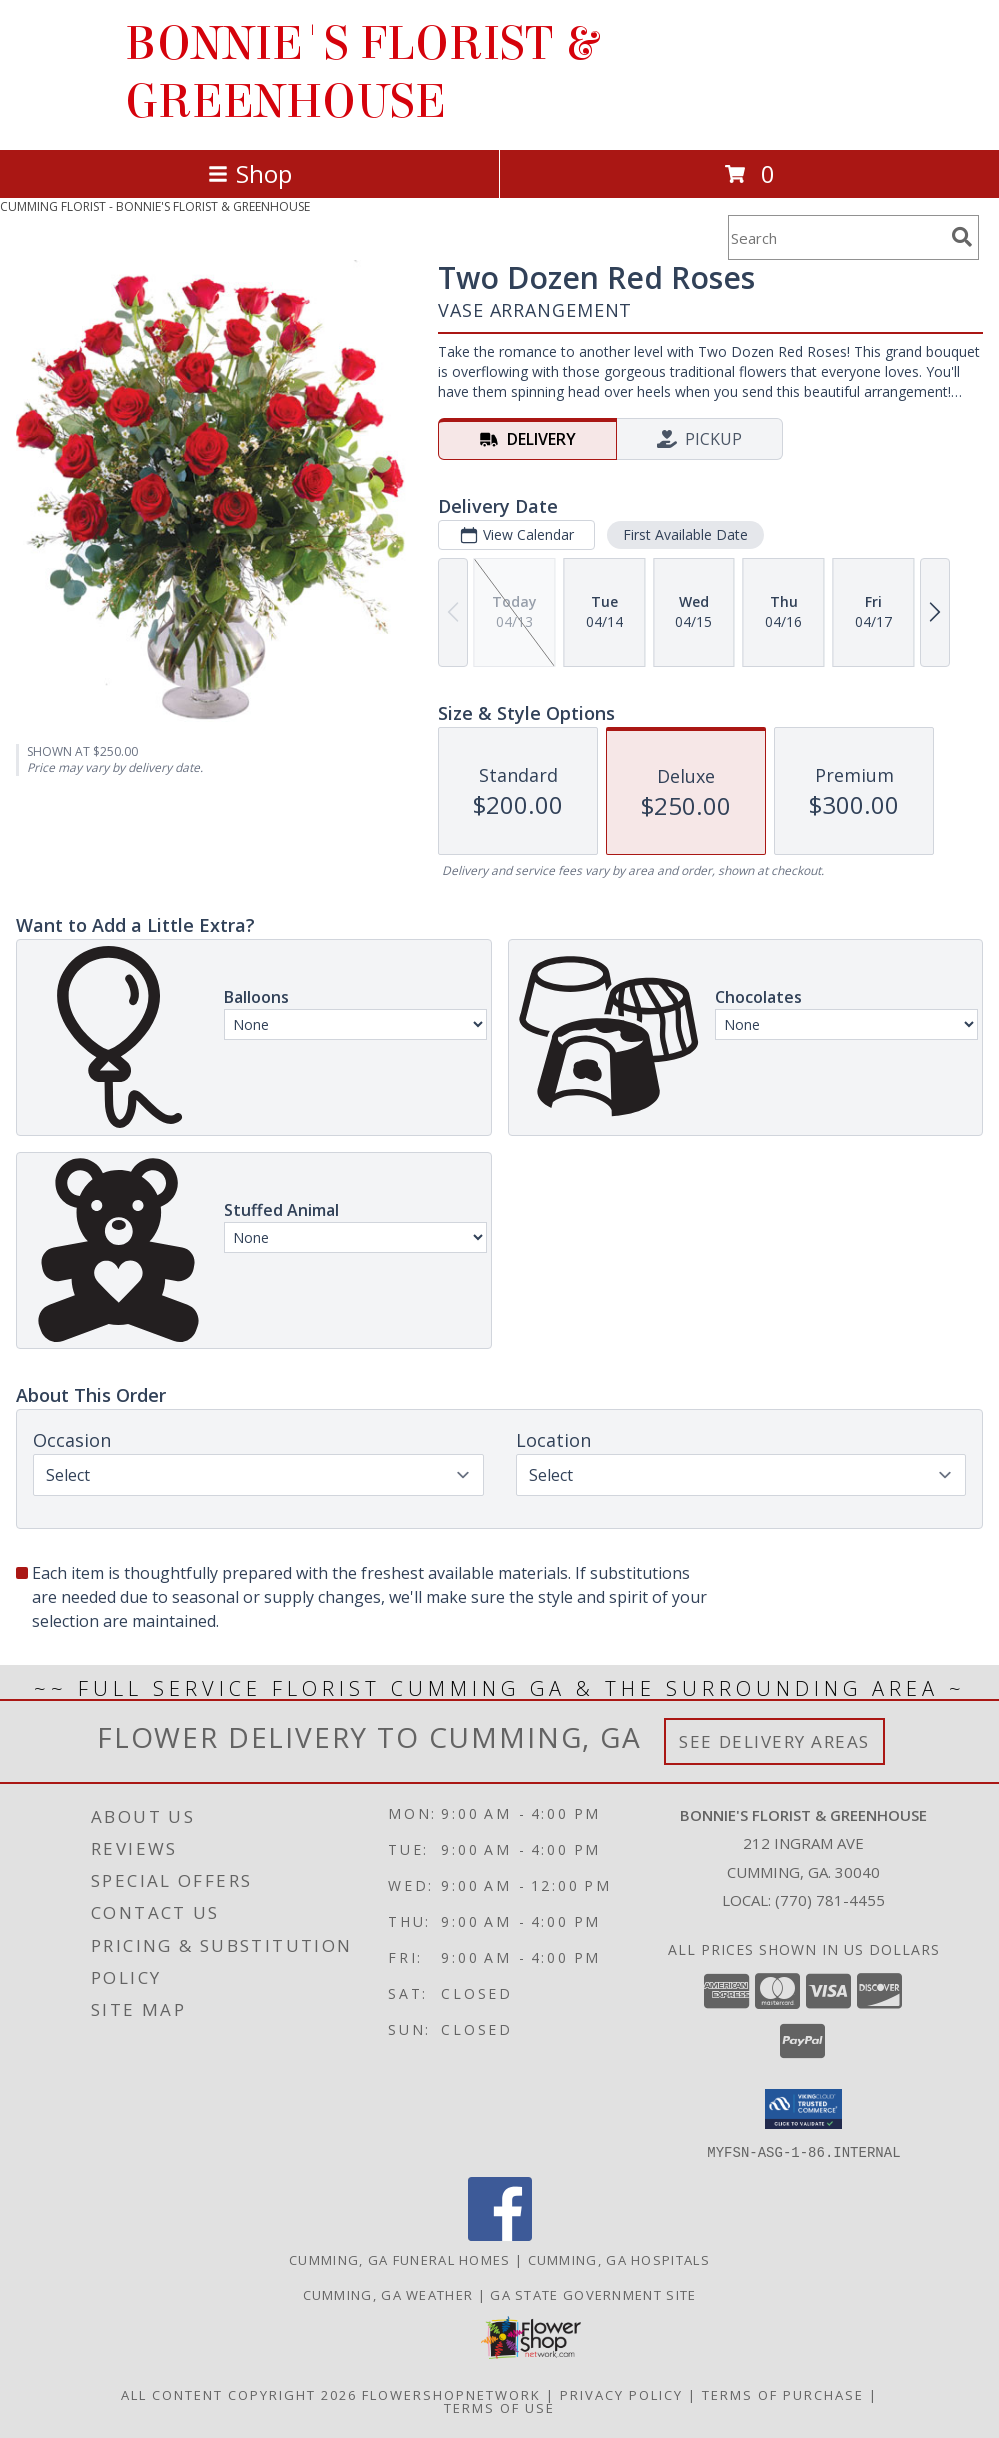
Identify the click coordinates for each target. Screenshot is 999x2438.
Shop (250, 173)
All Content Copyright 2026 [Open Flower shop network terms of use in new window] (239, 2394)
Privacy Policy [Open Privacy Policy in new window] (621, 2394)
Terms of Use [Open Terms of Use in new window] (499, 2407)
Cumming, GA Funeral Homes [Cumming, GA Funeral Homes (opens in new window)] (400, 2259)
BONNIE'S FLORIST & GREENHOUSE (361, 73)
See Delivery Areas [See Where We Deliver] (774, 1741)
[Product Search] (836, 237)
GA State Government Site (593, 2294)
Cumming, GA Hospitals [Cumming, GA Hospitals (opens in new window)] (619, 2259)
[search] (962, 237)
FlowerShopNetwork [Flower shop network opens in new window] (451, 2394)
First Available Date (685, 534)
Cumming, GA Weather (388, 2294)
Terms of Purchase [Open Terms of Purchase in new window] (783, 2394)
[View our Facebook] (500, 2234)
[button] (803, 2109)
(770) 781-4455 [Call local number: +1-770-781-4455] (830, 1900)
